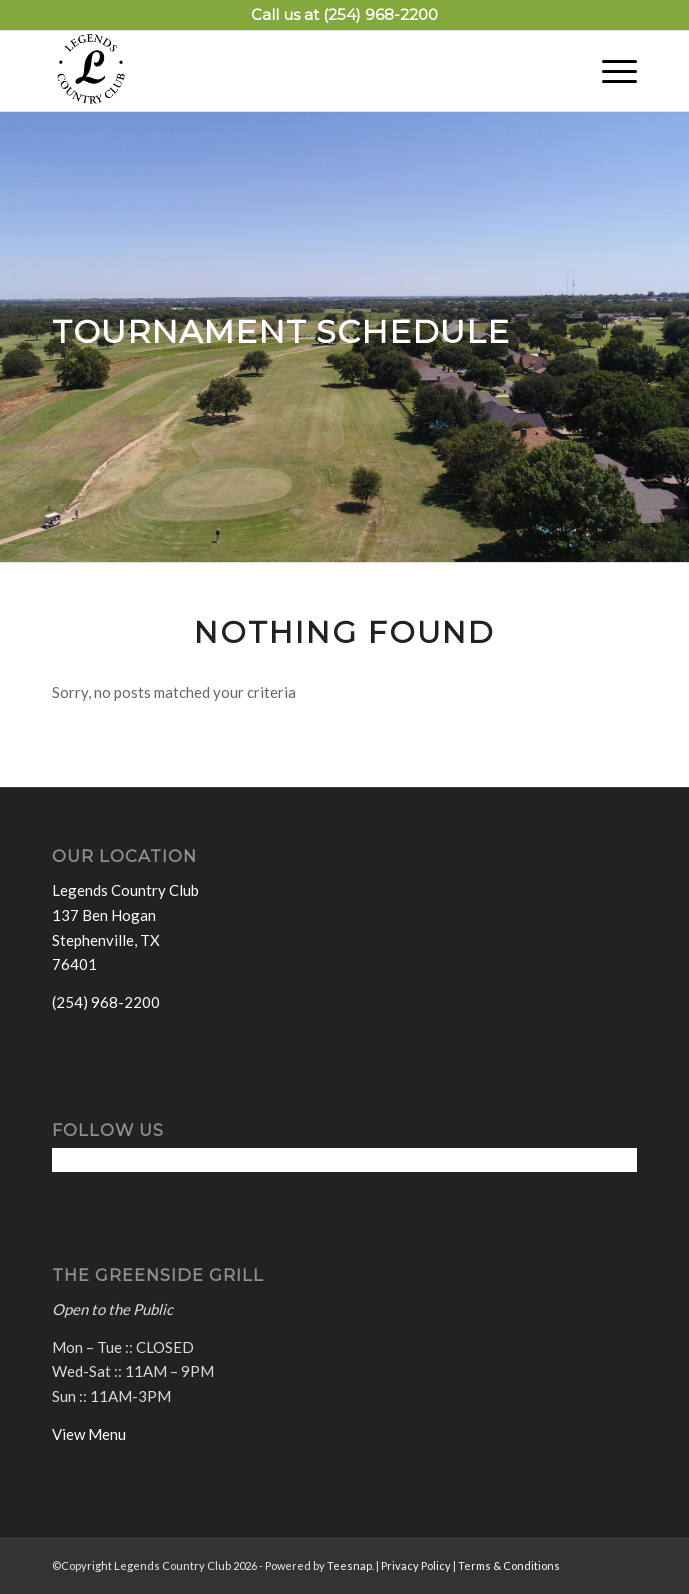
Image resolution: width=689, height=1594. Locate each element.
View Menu (89, 1434)
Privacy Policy (416, 1565)
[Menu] (609, 71)
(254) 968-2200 (380, 14)
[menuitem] (609, 71)
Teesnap (349, 1565)
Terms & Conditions (509, 1565)
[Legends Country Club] (286, 71)
